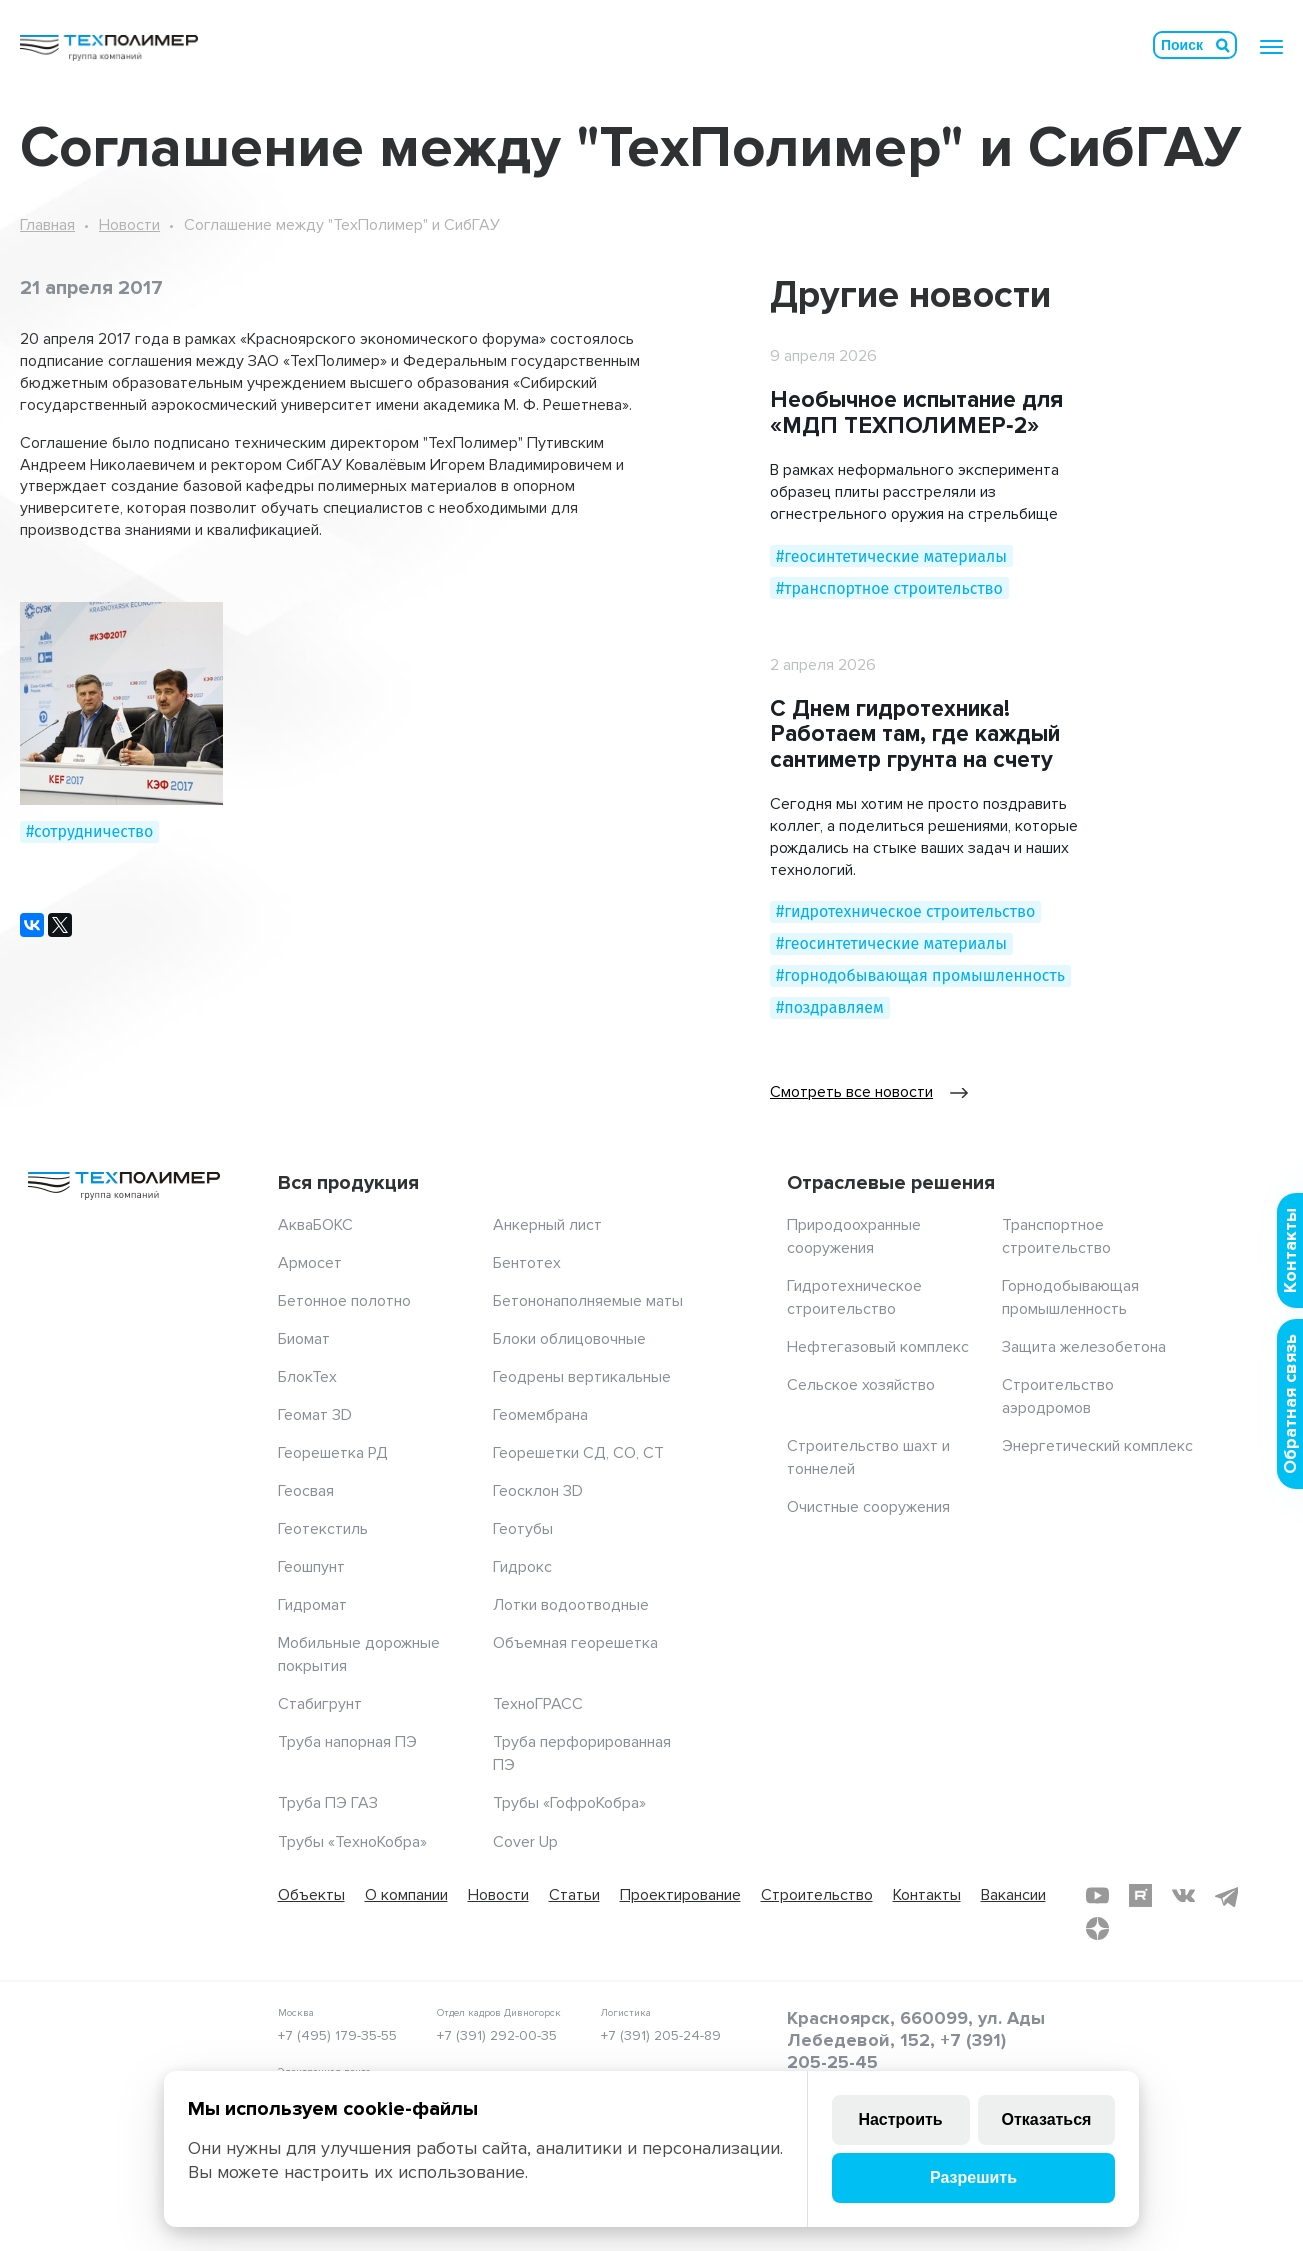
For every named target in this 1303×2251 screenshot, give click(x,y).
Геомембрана (540, 1415)
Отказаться (1047, 2119)
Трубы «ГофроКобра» (569, 1803)
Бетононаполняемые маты (588, 1301)
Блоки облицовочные (569, 1339)
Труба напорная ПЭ (347, 1742)
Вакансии (1013, 1895)
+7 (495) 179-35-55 (337, 2035)
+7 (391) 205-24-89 (661, 2035)
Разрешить (973, 2177)
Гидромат (312, 1605)
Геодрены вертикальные (582, 1377)
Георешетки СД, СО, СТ (578, 1453)
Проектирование (680, 1895)
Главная (47, 225)
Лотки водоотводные (571, 1605)
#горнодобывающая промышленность (920, 975)
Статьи (574, 1895)
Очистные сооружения (868, 1507)
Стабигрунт (320, 1704)
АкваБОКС (315, 1225)
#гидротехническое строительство (905, 911)
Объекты (311, 1895)
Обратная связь (1290, 1404)
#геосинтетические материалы (891, 556)
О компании (406, 1895)
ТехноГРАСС (538, 1704)
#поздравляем (830, 1007)
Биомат (304, 1339)
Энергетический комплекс (1097, 1446)
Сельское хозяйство (861, 1385)
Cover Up (525, 1842)
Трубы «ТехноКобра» (352, 1842)
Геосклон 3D (538, 1491)
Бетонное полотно (344, 1301)
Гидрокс (522, 1567)
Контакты (927, 1895)
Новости (129, 225)
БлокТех (307, 1377)
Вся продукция (348, 1183)
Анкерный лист (547, 1225)
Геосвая (306, 1491)
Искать (1223, 45)
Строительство (817, 1895)
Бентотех (527, 1263)
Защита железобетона (1084, 1347)
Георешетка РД (333, 1453)
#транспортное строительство (889, 588)
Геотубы (523, 1529)
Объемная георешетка (575, 1643)
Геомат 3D (315, 1415)
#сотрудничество (89, 831)
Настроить (900, 2119)
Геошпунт (311, 1567)
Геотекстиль (323, 1529)
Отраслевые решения (891, 1183)
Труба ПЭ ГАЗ (328, 1803)
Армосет (310, 1263)
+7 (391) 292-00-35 (497, 2035)
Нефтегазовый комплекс (878, 1347)
